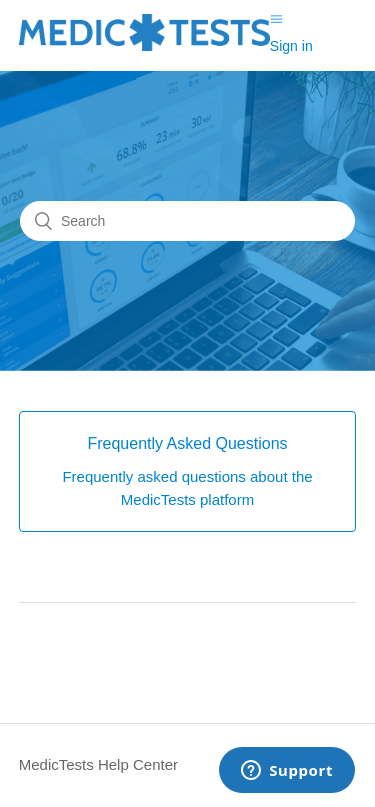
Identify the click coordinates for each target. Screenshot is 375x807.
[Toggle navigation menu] (276, 19)
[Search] (187, 221)
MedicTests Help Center (98, 764)
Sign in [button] (291, 46)
